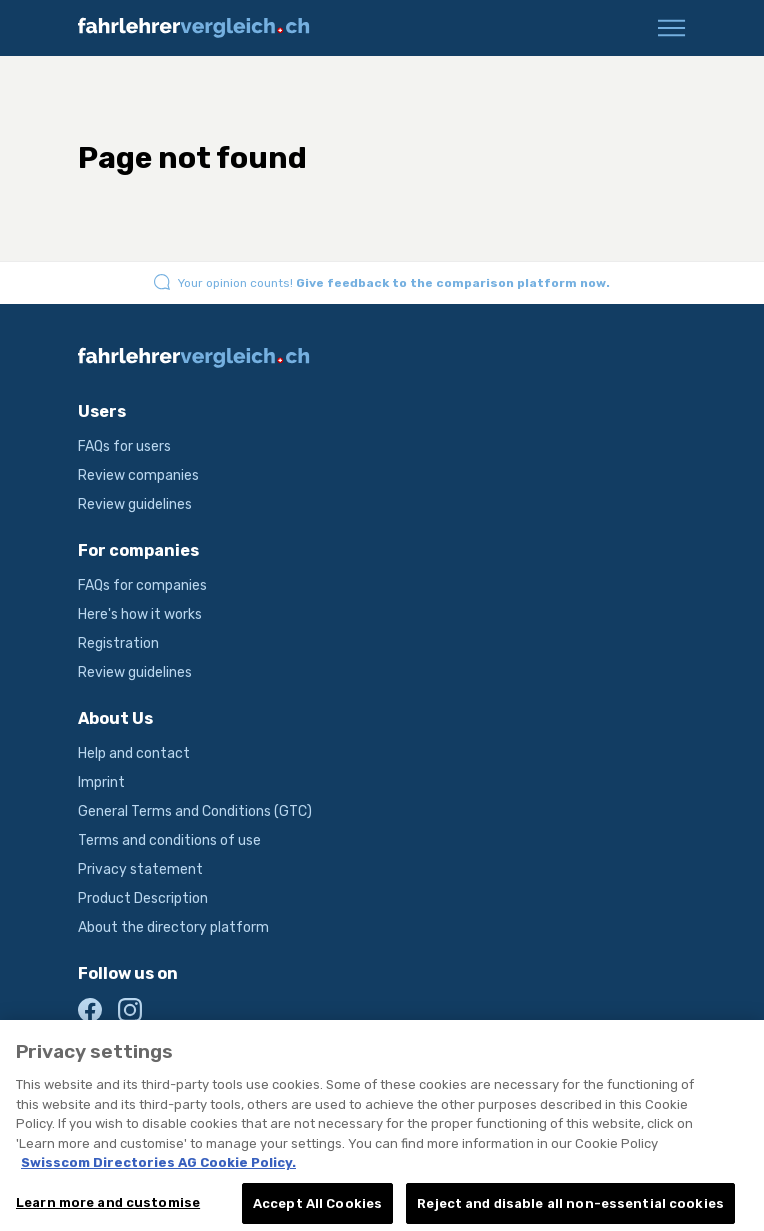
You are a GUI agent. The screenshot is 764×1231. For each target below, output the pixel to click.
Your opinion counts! (394, 283)
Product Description (143, 898)
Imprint (101, 782)
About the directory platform (173, 927)
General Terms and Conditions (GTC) (195, 811)
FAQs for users (124, 446)
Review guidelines (135, 504)
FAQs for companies (142, 585)
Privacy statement (140, 869)
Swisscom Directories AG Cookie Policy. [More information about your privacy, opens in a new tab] (158, 1175)
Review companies (138, 475)
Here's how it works (140, 614)
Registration (118, 643)
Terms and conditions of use (169, 840)
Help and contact (134, 753)
